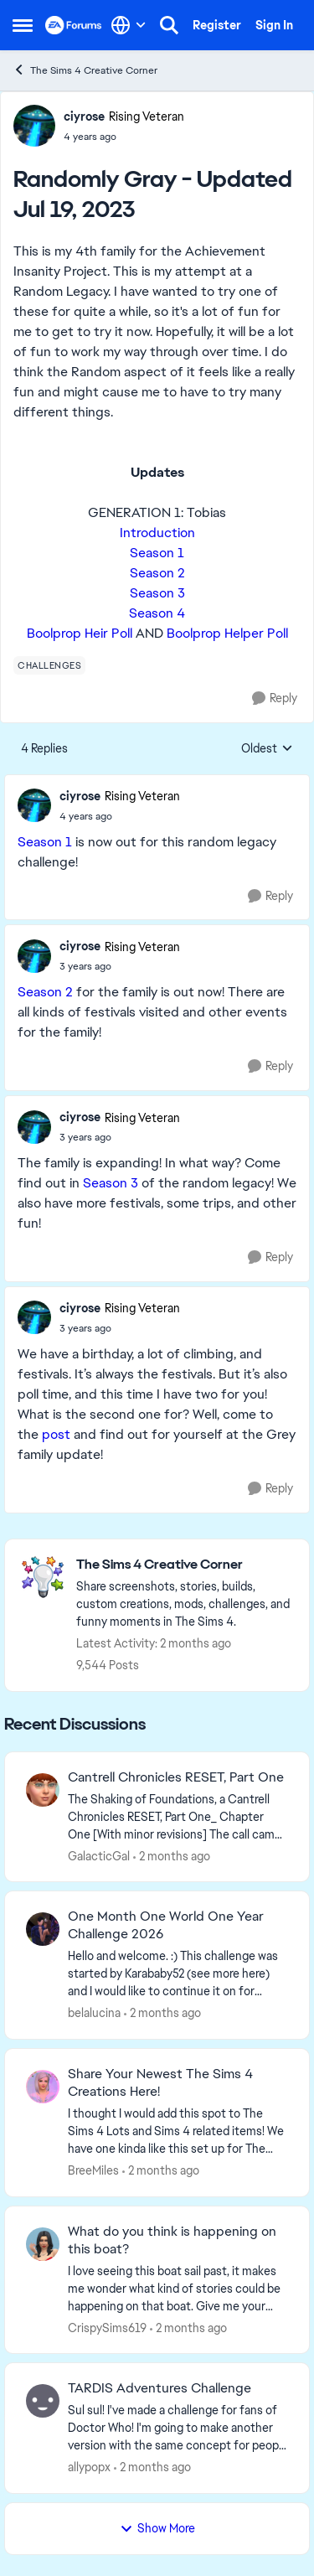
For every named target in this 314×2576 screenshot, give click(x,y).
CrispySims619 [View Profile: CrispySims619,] (107, 2327)
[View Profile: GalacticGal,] (42, 1790)
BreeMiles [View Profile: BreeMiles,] (93, 2170)
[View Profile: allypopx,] (42, 2401)
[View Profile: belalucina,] (42, 1929)
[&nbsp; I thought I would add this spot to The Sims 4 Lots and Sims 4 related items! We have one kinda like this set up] (178, 2131)
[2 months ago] (171, 1856)
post (56, 1434)
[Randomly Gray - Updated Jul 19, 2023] (119, 816)
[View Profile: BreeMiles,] (42, 2086)
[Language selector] (128, 25)
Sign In (274, 25)
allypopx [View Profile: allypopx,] (89, 2467)
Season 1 (157, 552)
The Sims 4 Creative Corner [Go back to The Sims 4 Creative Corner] (85, 70)
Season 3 (157, 593)
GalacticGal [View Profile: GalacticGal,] (99, 1855)
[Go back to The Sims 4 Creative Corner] (184, 1565)
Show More (157, 2528)
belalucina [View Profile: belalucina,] (94, 2012)
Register (217, 25)
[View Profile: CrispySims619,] (42, 2244)
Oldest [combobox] (267, 749)
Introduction (157, 532)
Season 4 (157, 613)
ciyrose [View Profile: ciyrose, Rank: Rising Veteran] (84, 116)
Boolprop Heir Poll (79, 633)
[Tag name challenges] (49, 665)
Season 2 (157, 573)
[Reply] (275, 698)
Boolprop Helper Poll (227, 633)
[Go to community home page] (73, 25)
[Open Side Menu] (22, 25)
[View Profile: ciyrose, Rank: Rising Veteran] (34, 126)
